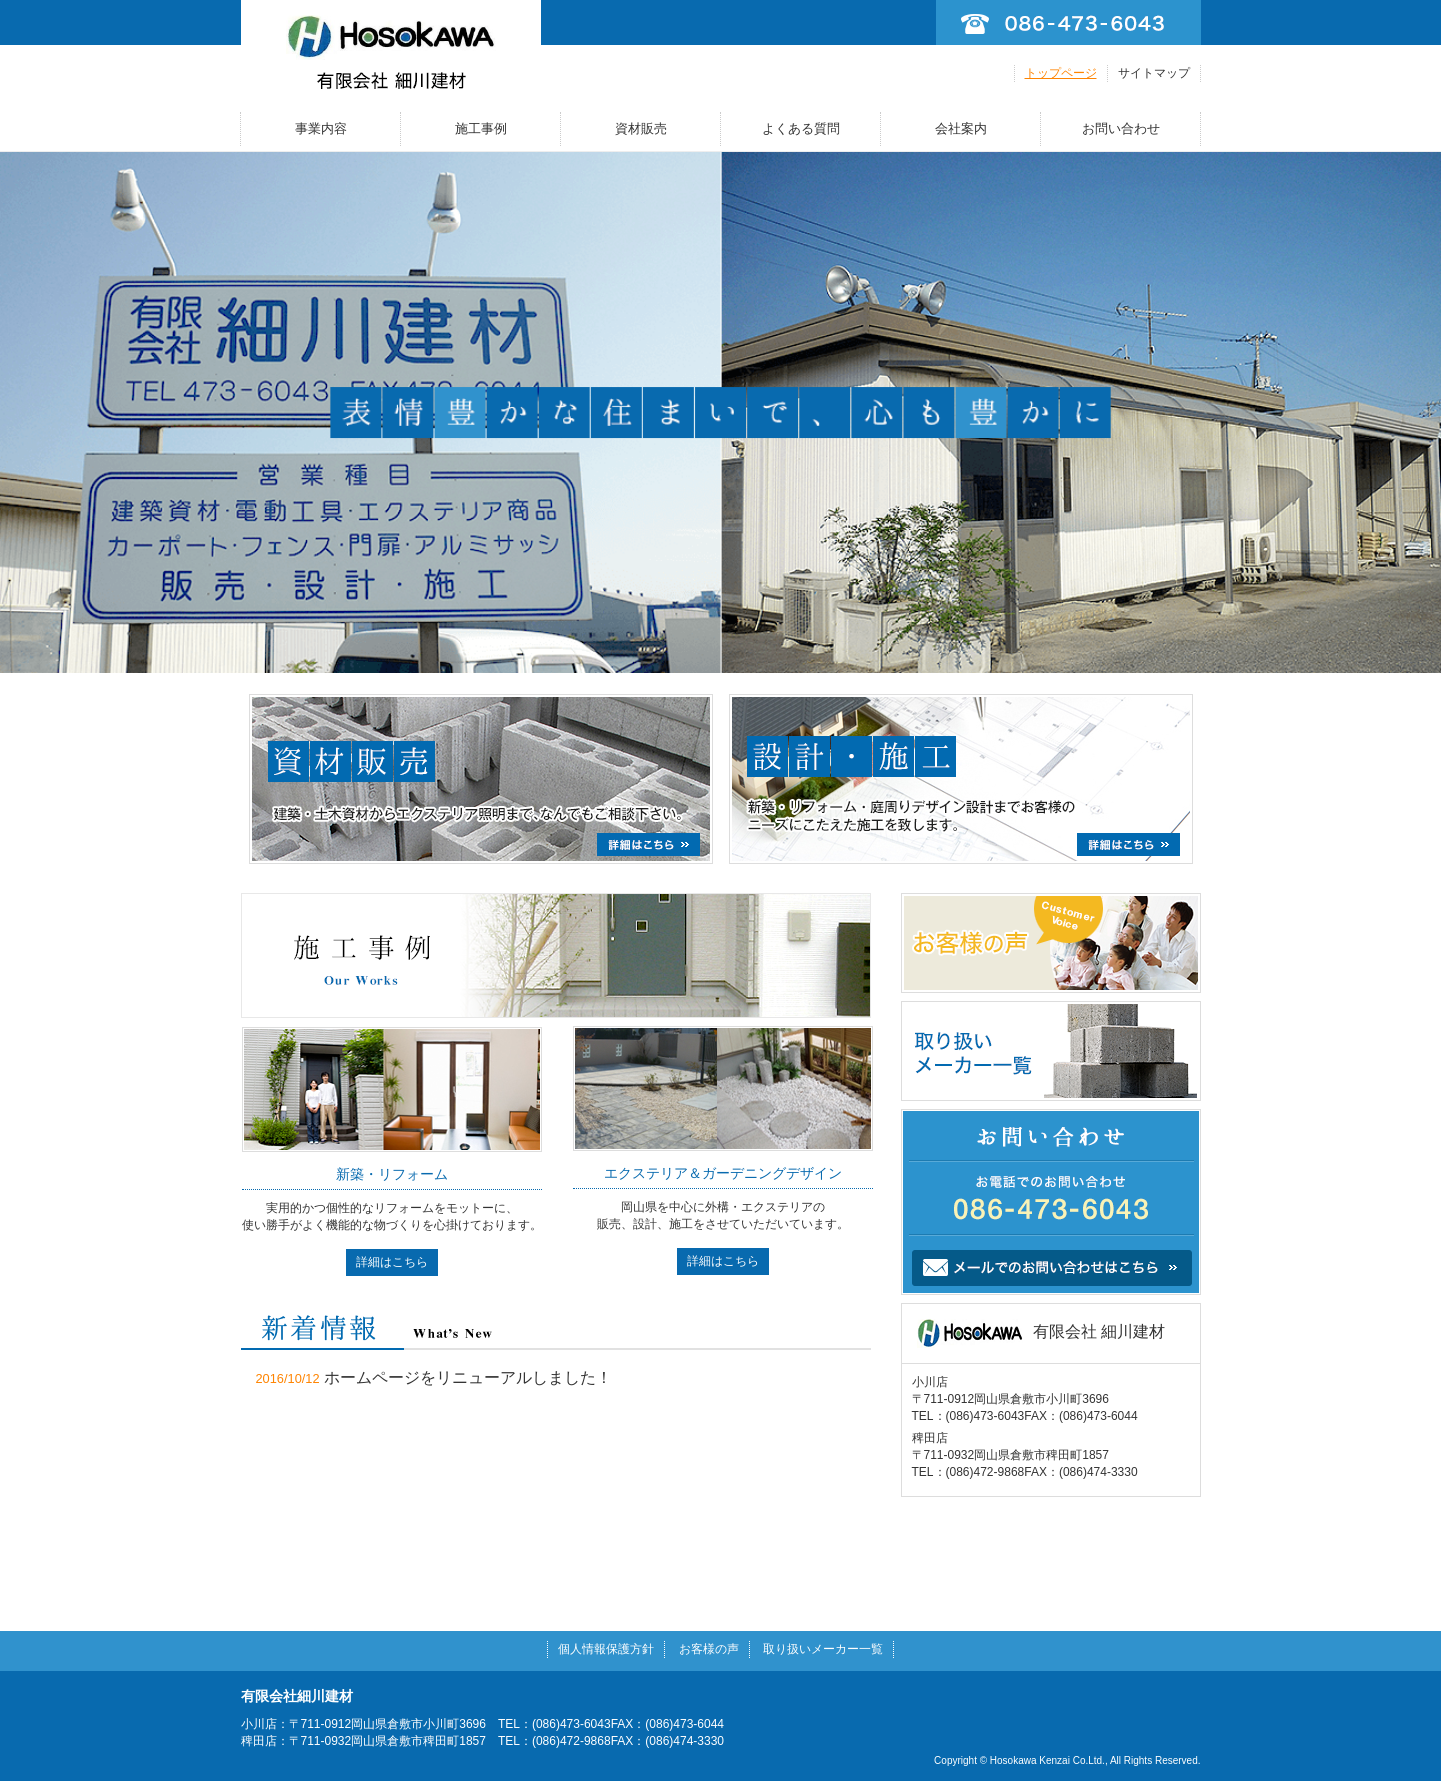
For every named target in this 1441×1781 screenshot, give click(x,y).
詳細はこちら (392, 1262)
